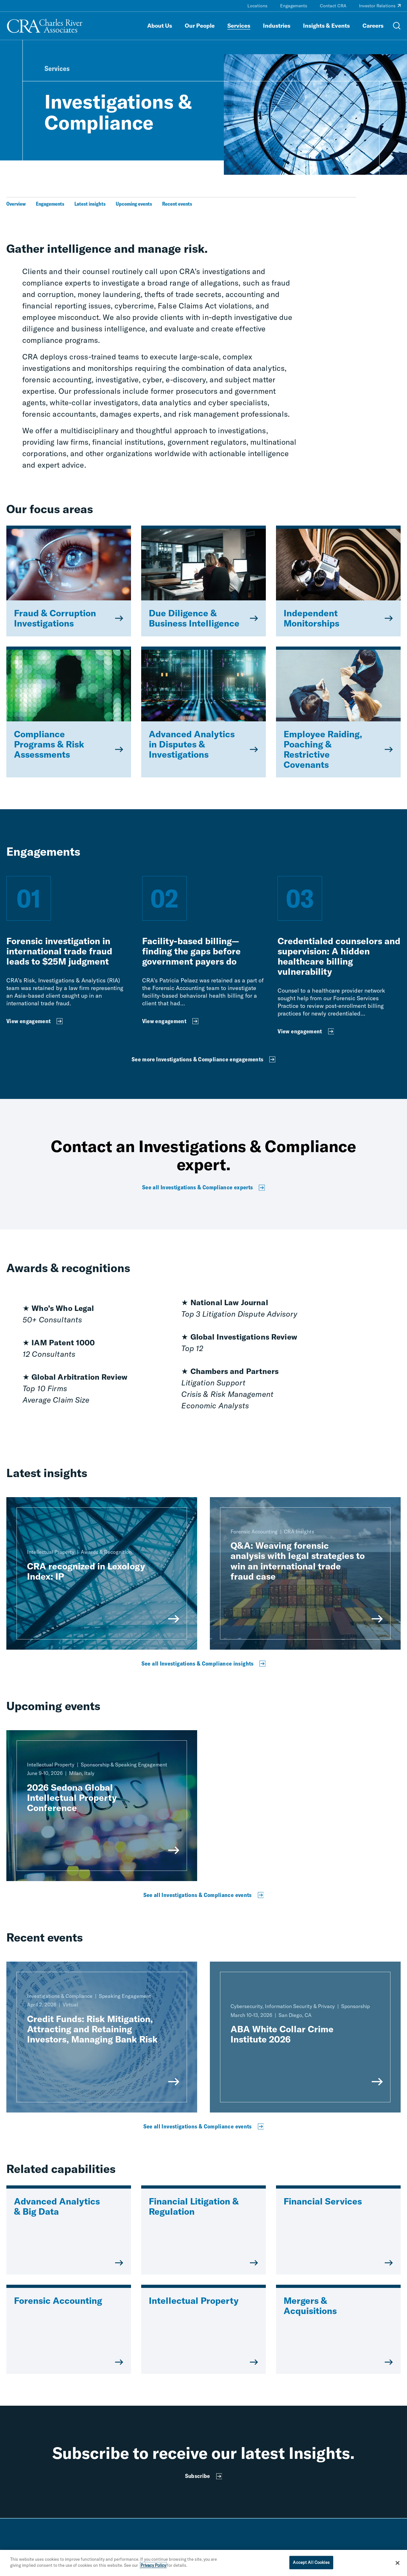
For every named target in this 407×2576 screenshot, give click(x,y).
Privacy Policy (153, 2565)
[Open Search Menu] (397, 26)
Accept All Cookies (311, 2562)
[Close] (397, 2563)
